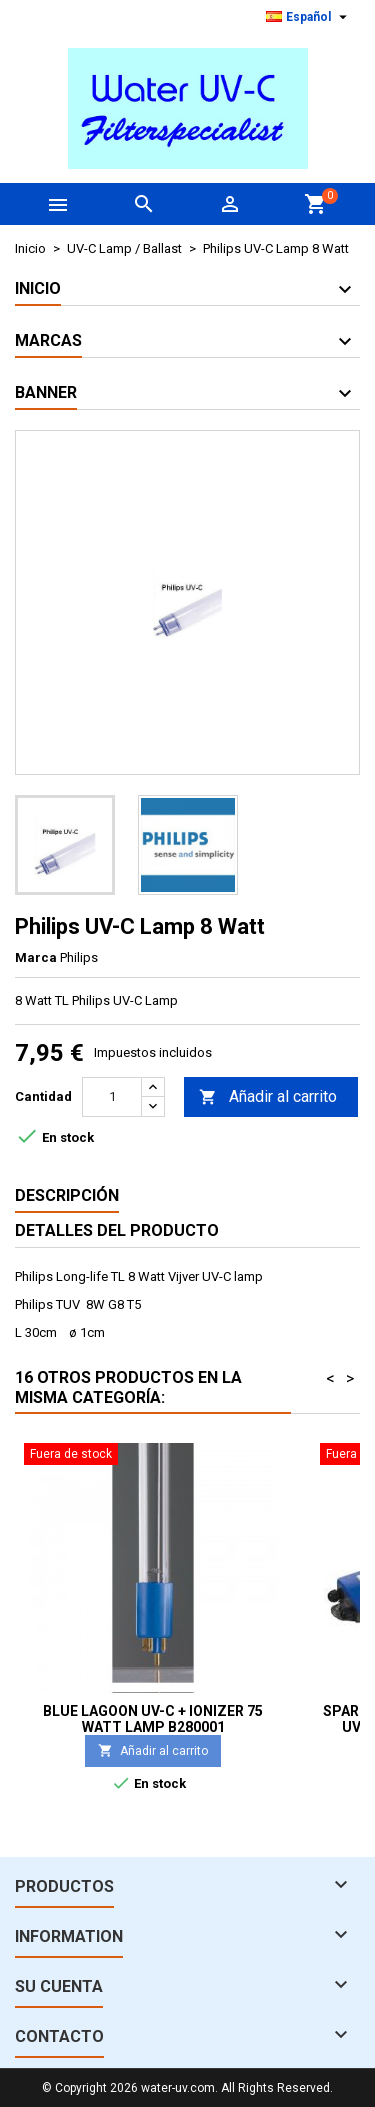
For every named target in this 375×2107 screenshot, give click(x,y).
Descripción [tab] (67, 1195)
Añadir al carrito (268, 1097)
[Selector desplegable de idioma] (309, 17)
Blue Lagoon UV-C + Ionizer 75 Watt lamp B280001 (153, 1719)
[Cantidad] (112, 1097)
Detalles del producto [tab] (117, 1230)
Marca (36, 957)
